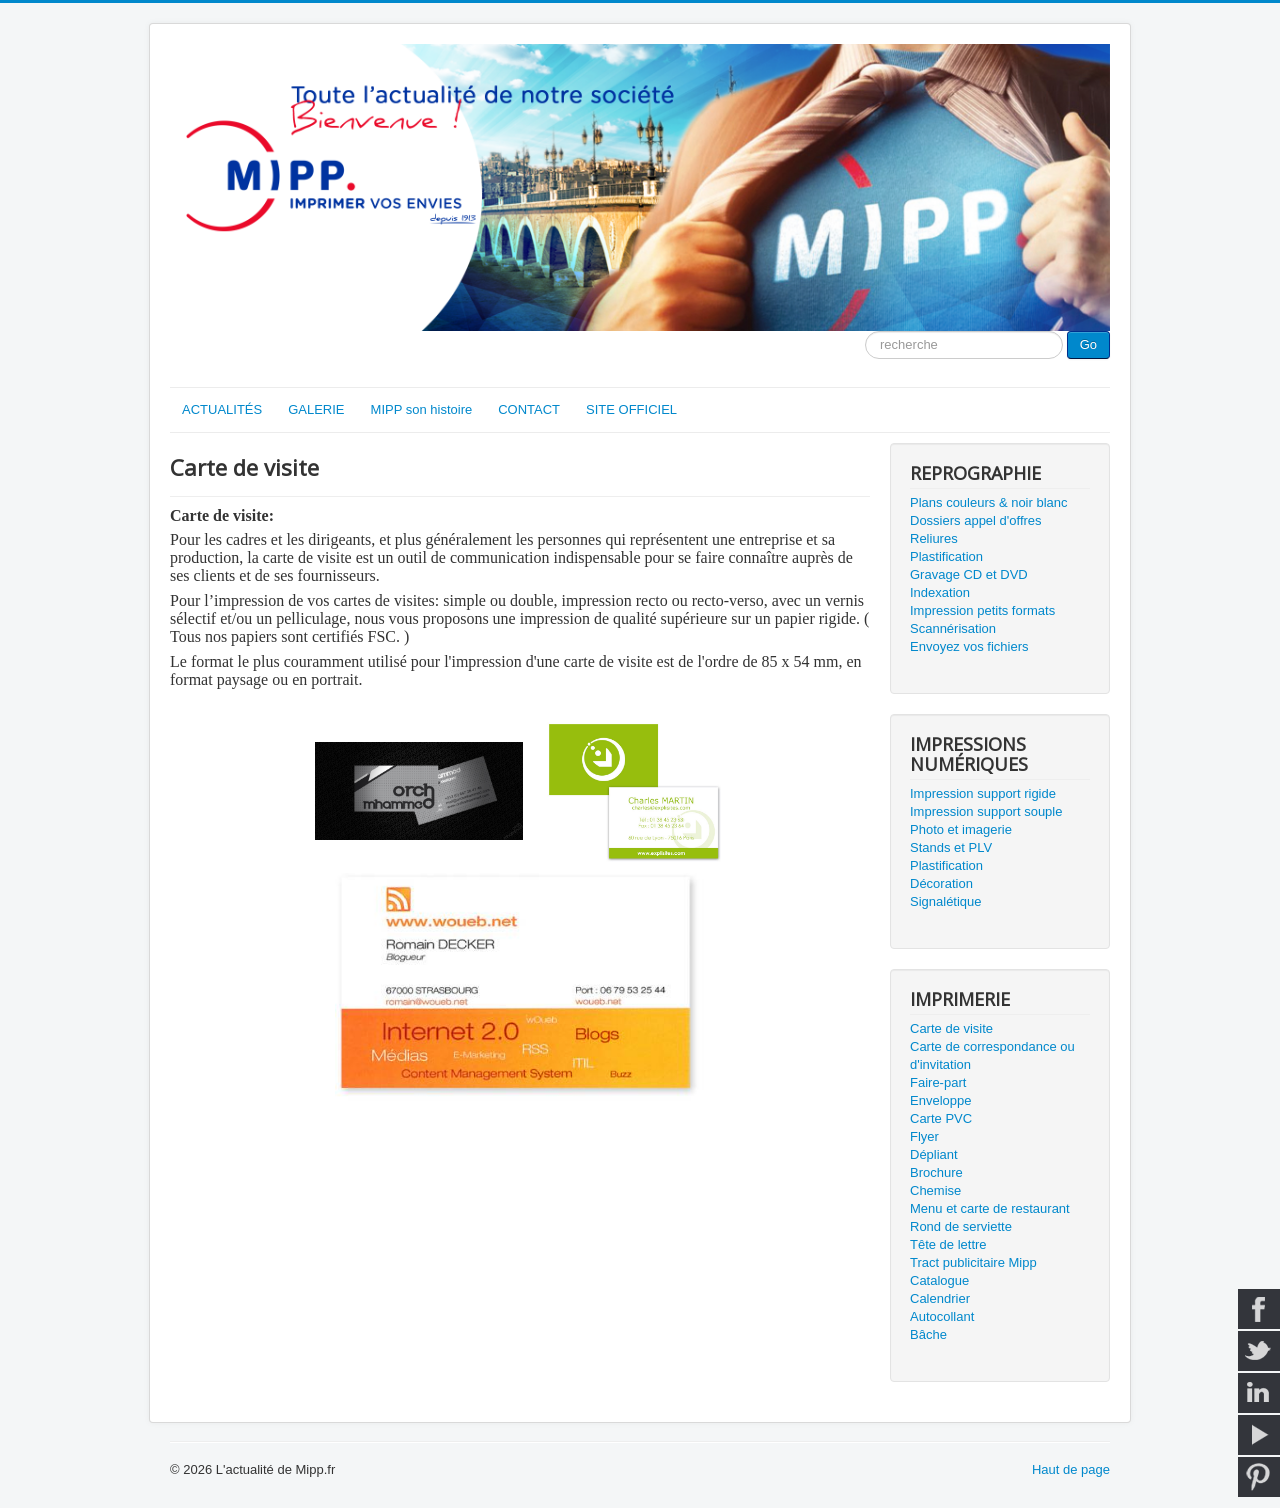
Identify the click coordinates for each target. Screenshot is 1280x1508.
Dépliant (934, 1154)
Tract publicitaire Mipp (973, 1262)
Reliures (934, 538)
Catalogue (939, 1280)
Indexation (940, 592)
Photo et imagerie (961, 829)
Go (1088, 344)
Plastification (946, 556)
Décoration (941, 883)
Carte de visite (951, 1028)
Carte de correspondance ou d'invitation (992, 1055)
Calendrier (940, 1298)
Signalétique (946, 901)
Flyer (924, 1136)
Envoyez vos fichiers (969, 646)
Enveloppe (940, 1100)
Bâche (928, 1334)
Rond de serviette (961, 1226)
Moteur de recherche (865, 331)
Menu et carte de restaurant (990, 1208)
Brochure (936, 1172)
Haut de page (1071, 1469)
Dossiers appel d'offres (976, 520)
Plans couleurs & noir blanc (989, 502)
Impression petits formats (982, 610)
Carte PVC (941, 1118)
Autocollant (942, 1316)
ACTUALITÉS (222, 409)
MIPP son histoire (422, 409)
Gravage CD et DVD (969, 574)
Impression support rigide (983, 793)
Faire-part (938, 1082)
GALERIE (316, 409)
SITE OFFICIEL (631, 409)
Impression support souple (986, 811)
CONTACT (529, 409)
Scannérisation (953, 628)
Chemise (935, 1190)
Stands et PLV (951, 847)
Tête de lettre (948, 1244)
